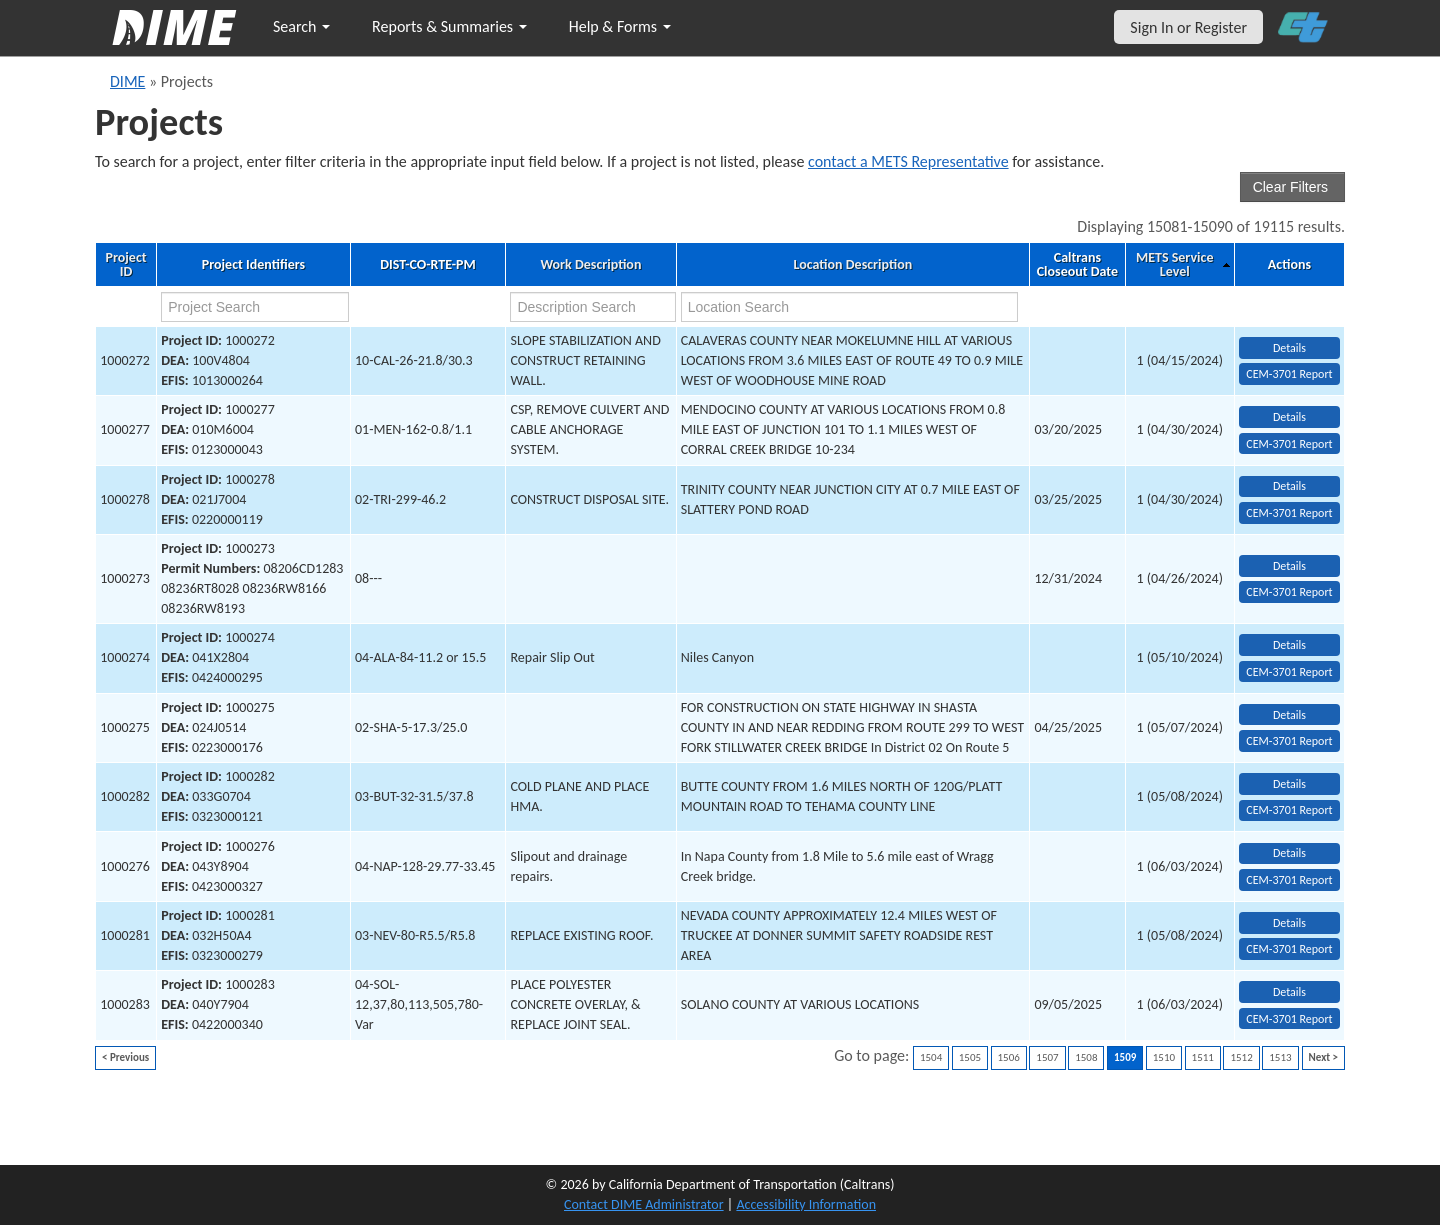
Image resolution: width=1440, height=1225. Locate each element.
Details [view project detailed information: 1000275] (1289, 715)
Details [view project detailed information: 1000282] (1289, 784)
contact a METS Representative (908, 161)
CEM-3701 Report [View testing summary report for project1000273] (1289, 592)
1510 (1164, 1057)
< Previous (125, 1057)
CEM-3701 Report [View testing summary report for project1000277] (1289, 444)
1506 (1009, 1057)
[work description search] (592, 307)
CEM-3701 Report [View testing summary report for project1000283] (1289, 1019)
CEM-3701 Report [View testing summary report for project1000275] (1289, 741)
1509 (1125, 1057)
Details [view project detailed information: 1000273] (1289, 566)
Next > (1323, 1057)
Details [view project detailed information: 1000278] (1289, 486)
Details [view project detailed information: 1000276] (1289, 853)
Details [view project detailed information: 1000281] (1289, 923)
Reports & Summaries (449, 26)
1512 (1241, 1057)
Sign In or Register (1188, 27)
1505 (970, 1057)
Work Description (590, 265)
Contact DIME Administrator (644, 1204)
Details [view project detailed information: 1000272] (1289, 348)
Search (301, 26)
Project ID (125, 265)
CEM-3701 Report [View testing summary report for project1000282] (1289, 810)
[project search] (254, 307)
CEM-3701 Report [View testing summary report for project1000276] (1289, 880)
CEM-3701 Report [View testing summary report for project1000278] (1289, 513)
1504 (931, 1057)
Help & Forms (620, 26)
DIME (127, 81)
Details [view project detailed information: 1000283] (1289, 992)
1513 (1280, 1057)
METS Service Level (1174, 265)
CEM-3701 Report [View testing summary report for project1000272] (1289, 374)
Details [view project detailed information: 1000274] (1289, 645)
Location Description (853, 265)
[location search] (850, 307)
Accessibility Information (806, 1204)
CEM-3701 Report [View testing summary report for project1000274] (1289, 672)
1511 (1203, 1057)
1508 (1086, 1057)
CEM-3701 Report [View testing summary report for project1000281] (1289, 949)
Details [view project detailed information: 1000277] (1289, 417)
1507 (1047, 1057)
